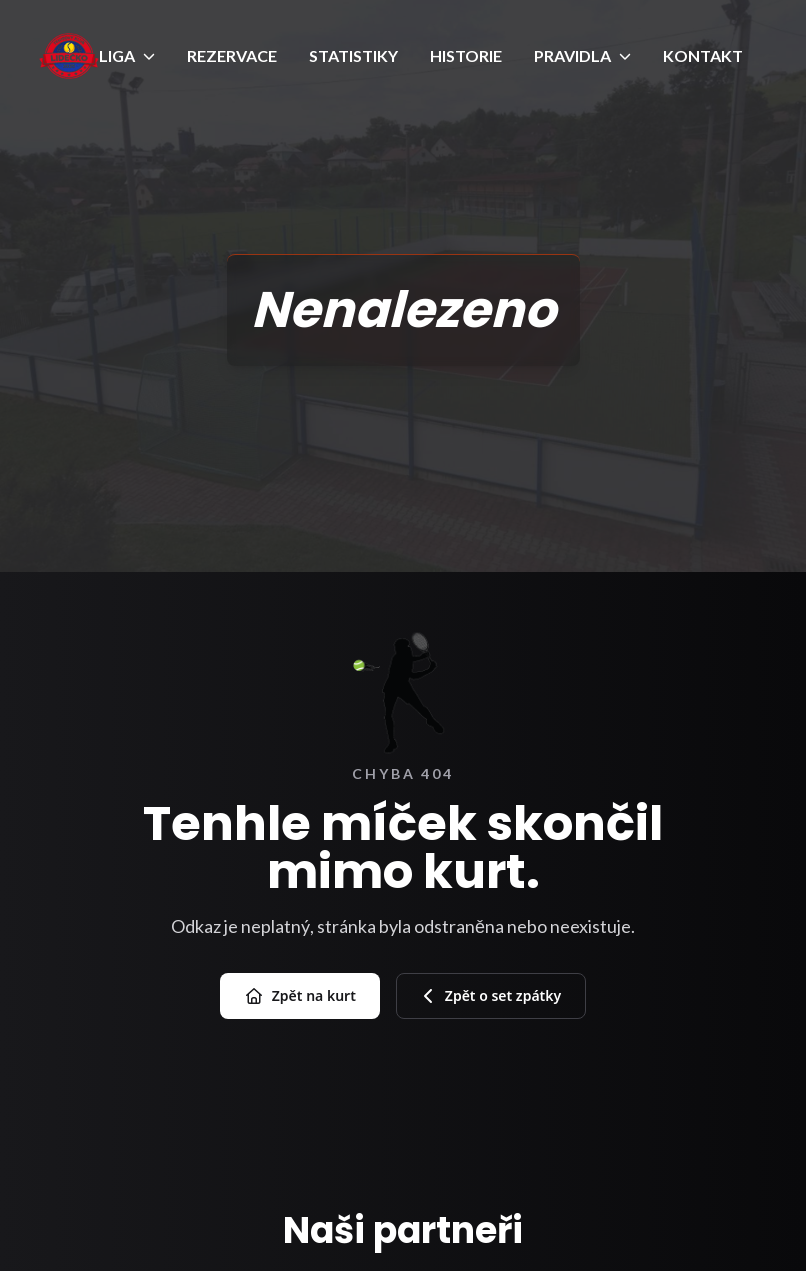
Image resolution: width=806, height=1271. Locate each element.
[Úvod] (69, 56)
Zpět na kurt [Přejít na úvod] (300, 996)
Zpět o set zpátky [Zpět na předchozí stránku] (491, 995)
